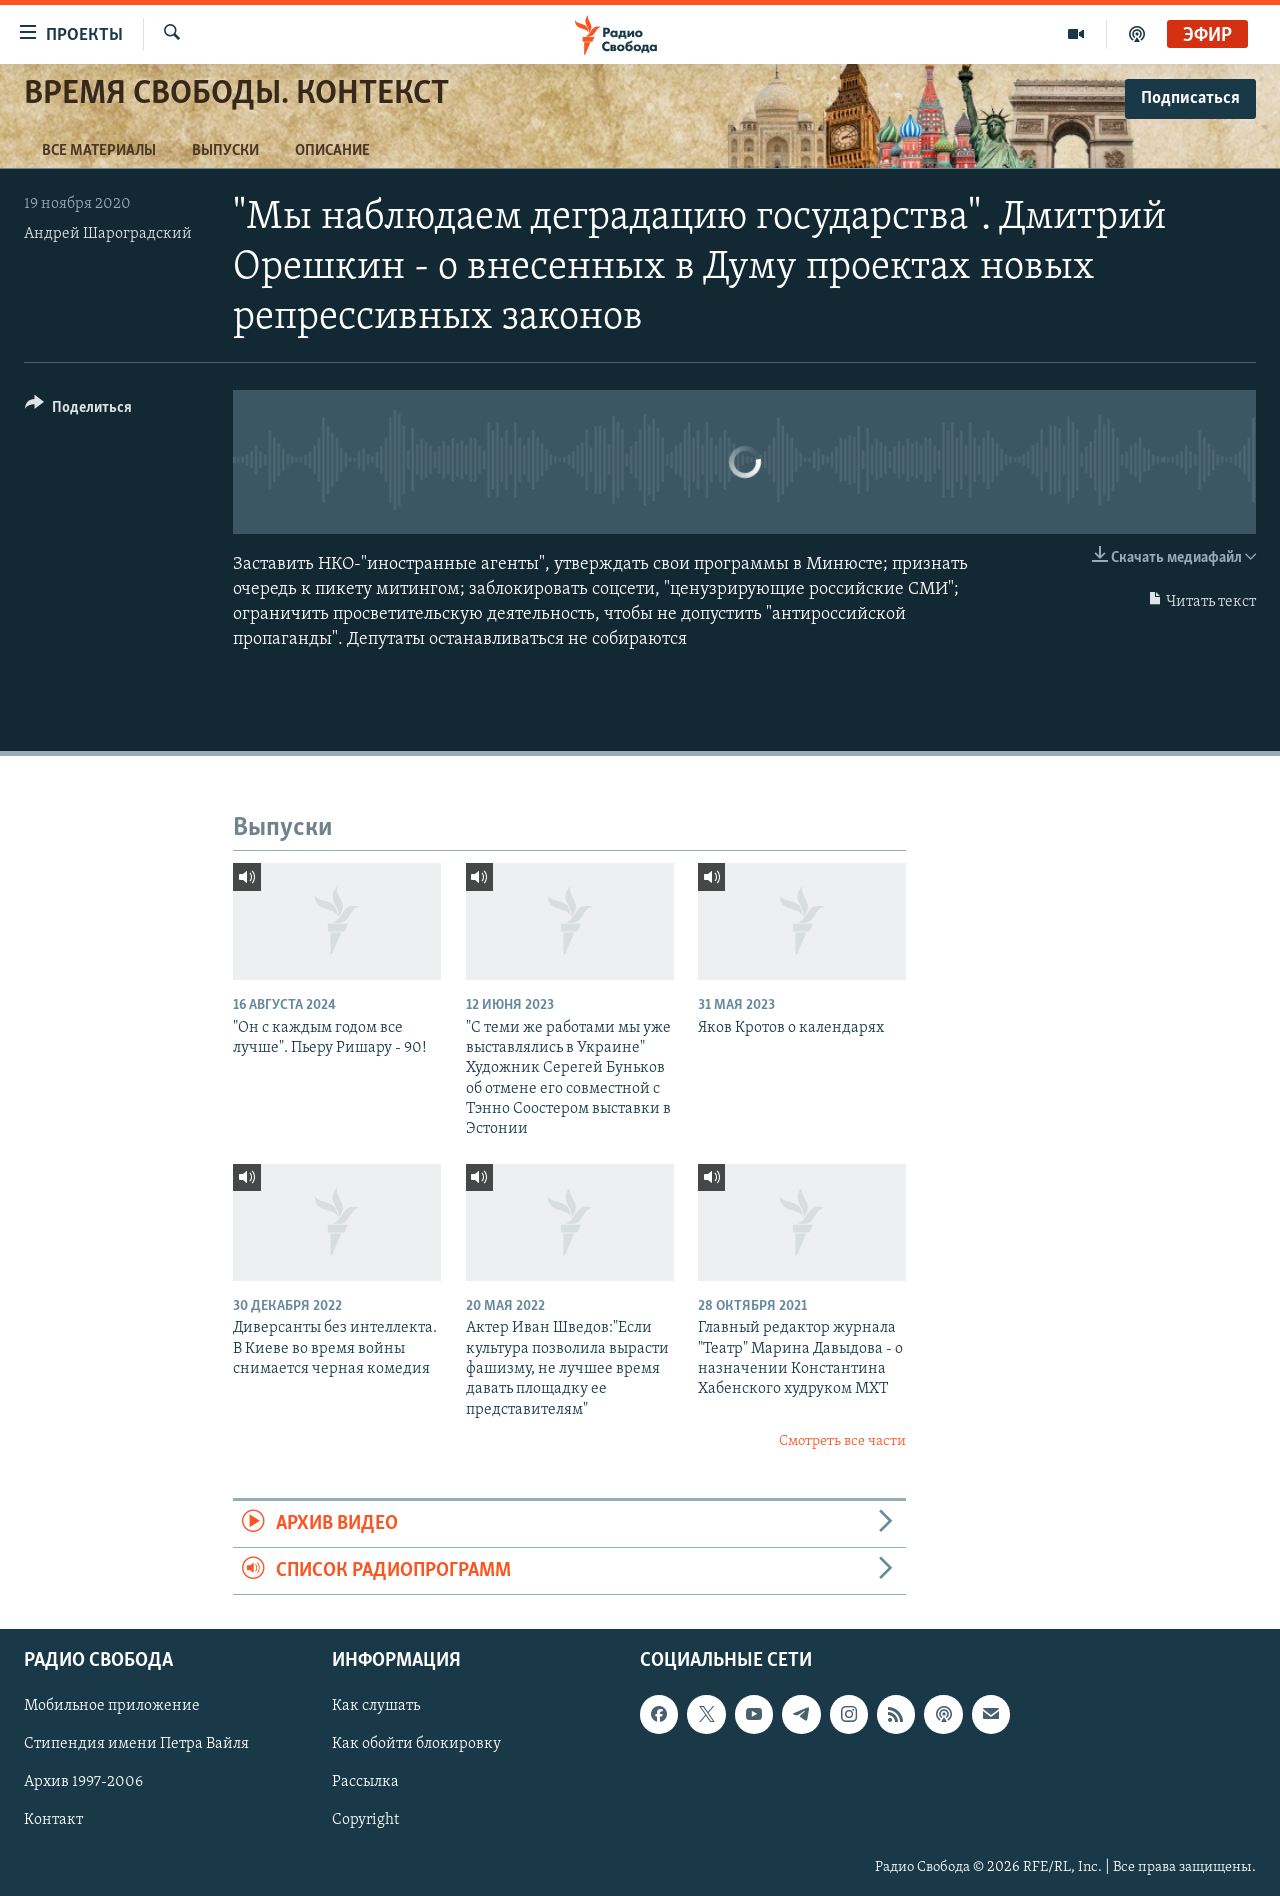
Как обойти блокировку (416, 1745)
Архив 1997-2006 (83, 1783)
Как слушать (376, 1707)
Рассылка (365, 1783)
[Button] (78, 410)
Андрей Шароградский (108, 234)
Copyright (365, 1821)
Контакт (53, 1821)
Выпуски (225, 151)
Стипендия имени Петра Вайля (136, 1745)
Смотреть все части (842, 1441)
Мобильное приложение (112, 1707)
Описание (332, 151)
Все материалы (99, 151)
